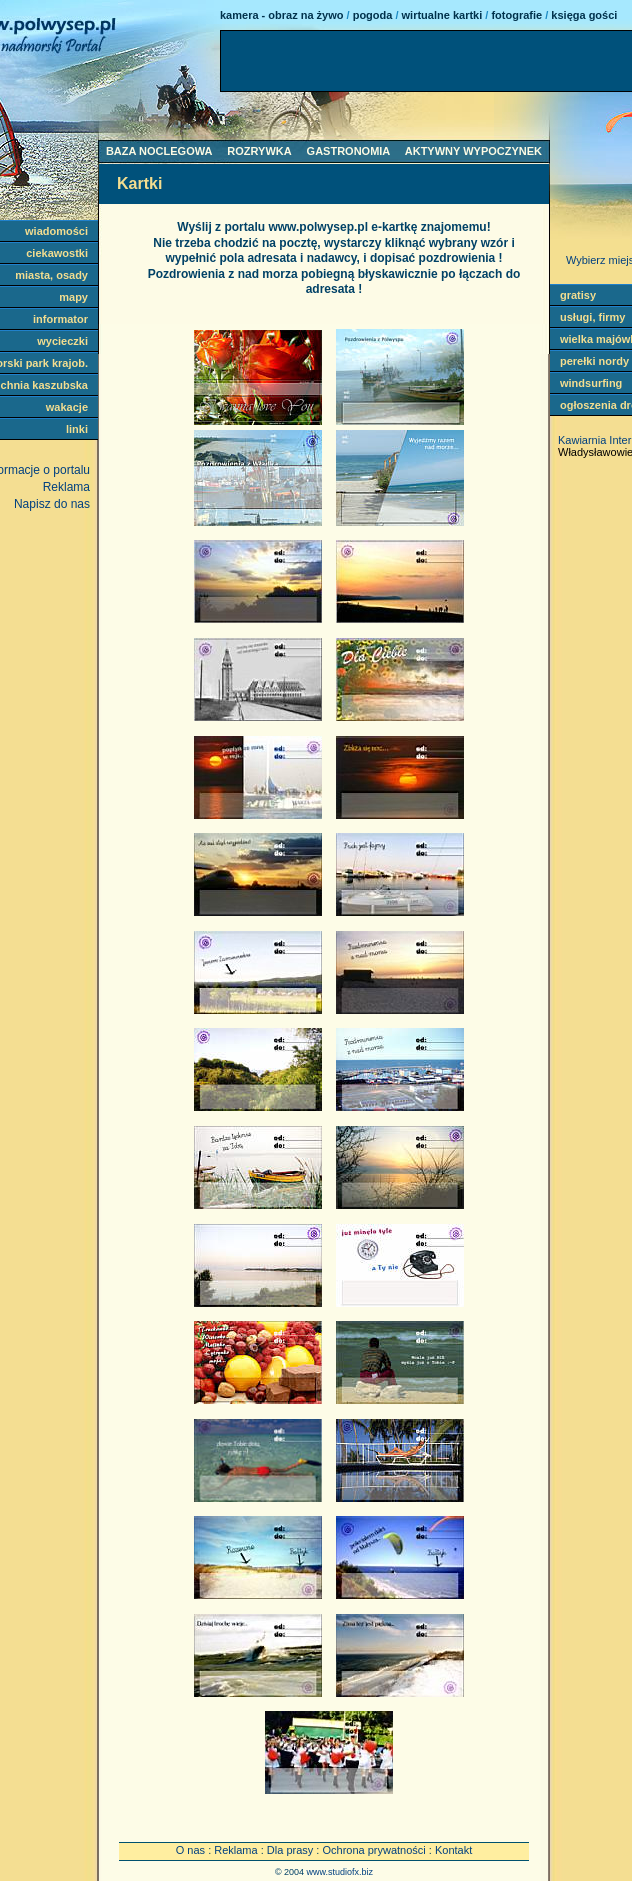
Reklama (235, 1850)
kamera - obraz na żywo (282, 15)
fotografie (516, 15)
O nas (190, 1850)
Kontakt (453, 1850)
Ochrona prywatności (373, 1850)
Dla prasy (290, 1850)
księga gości (584, 15)
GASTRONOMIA (348, 151)
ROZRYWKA (259, 151)
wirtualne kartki (442, 15)
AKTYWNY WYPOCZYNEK (473, 151)
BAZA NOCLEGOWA (159, 151)
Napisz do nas (52, 504)
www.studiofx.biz (340, 1872)
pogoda (373, 15)
